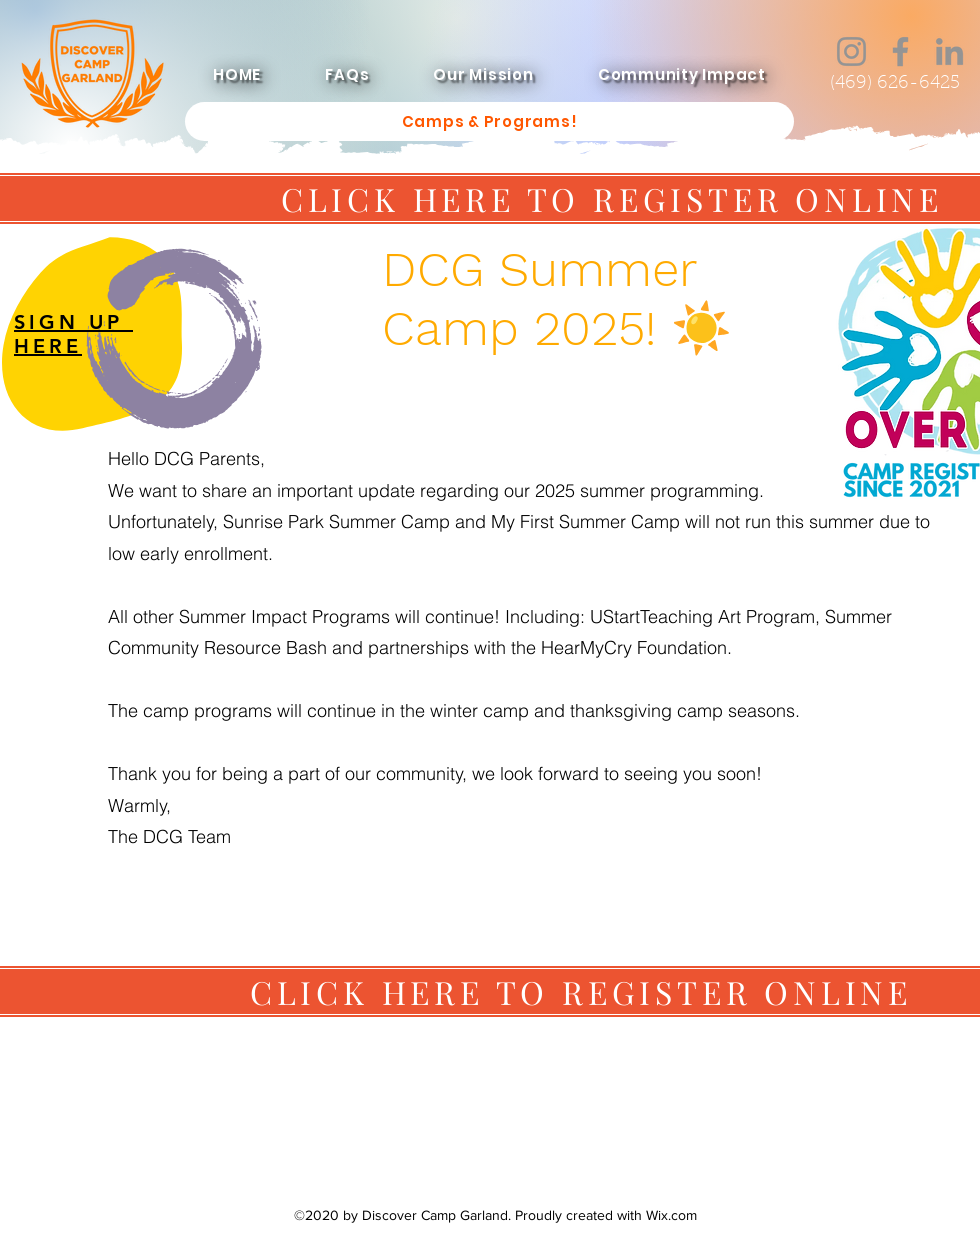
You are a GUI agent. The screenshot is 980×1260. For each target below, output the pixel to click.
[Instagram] (851, 51)
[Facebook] (900, 51)
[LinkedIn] (949, 51)
